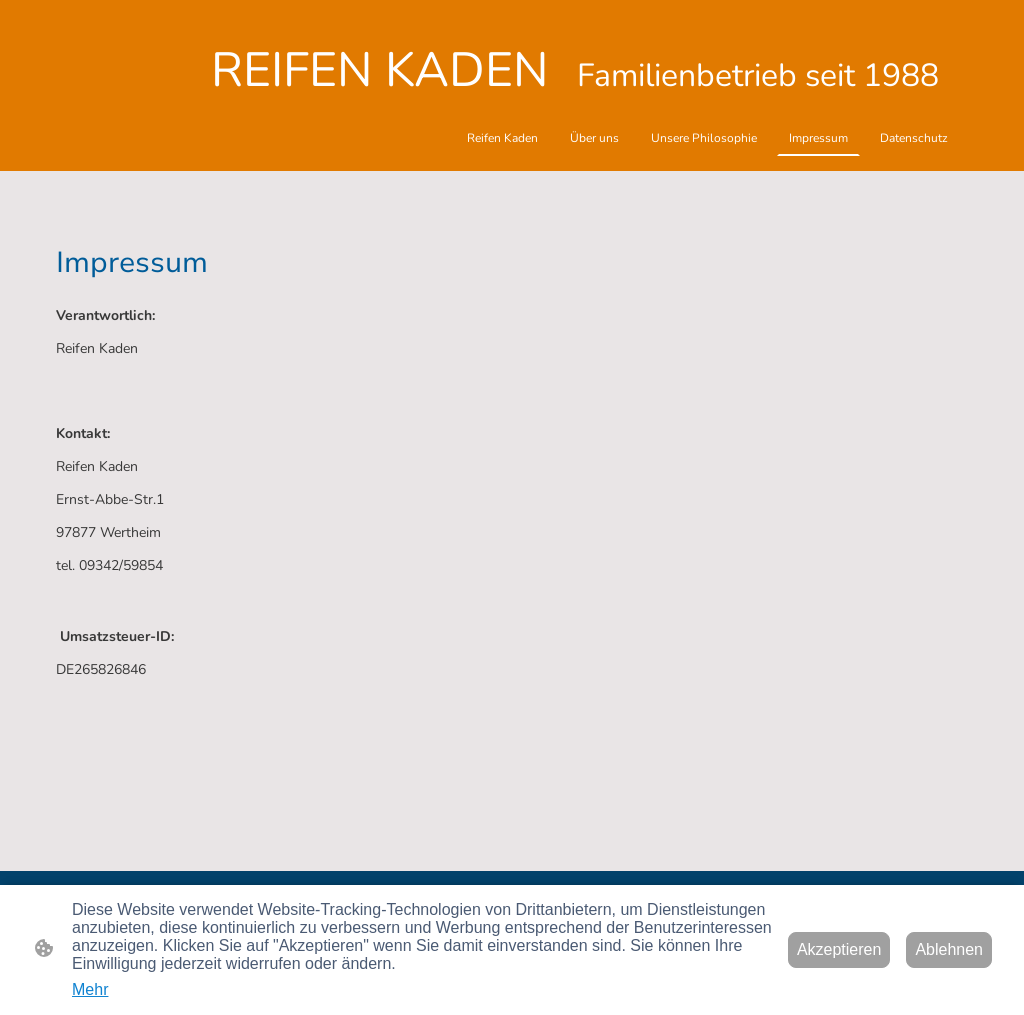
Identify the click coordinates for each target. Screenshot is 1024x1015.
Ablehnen (949, 949)
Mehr (90, 989)
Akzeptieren (839, 949)
